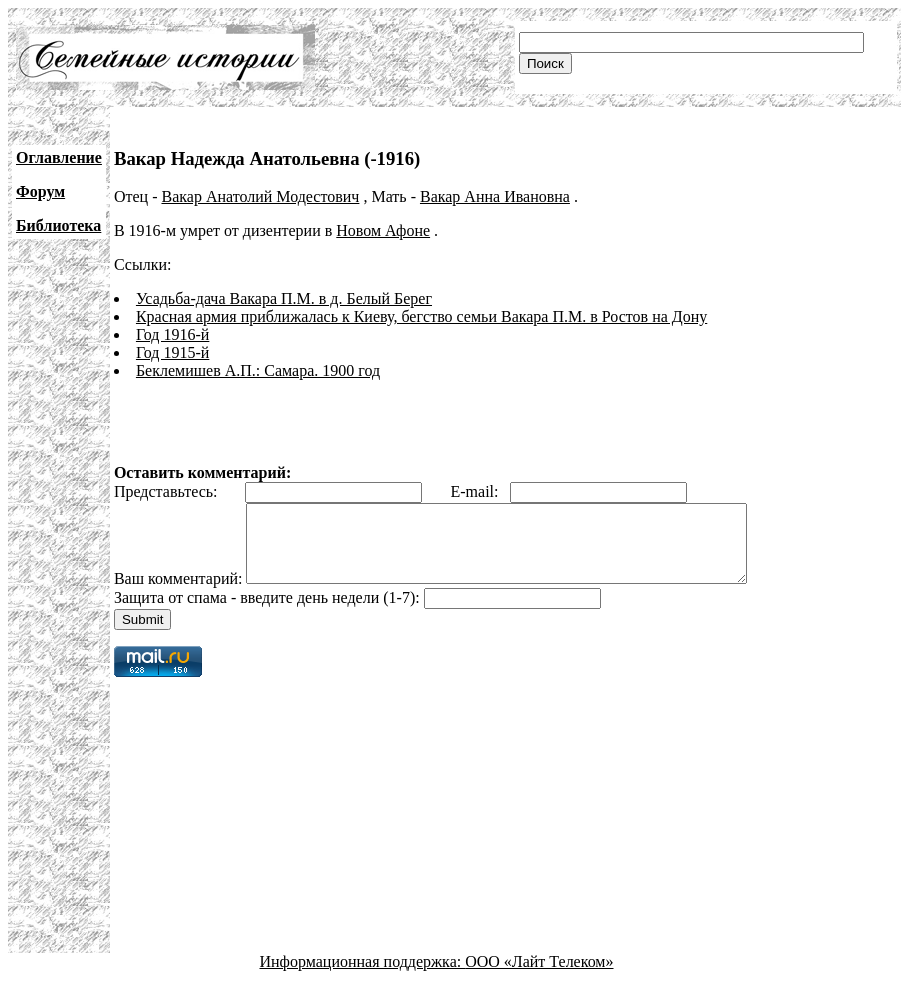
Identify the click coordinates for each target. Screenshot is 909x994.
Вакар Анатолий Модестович (260, 196)
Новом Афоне (383, 230)
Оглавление (59, 157)
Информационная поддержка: (363, 976)
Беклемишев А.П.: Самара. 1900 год (258, 370)
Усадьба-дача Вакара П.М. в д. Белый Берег (284, 298)
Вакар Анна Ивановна (495, 196)
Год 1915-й (172, 352)
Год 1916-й (172, 334)
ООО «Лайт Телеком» (539, 976)
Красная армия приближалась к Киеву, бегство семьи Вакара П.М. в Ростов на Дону (421, 316)
